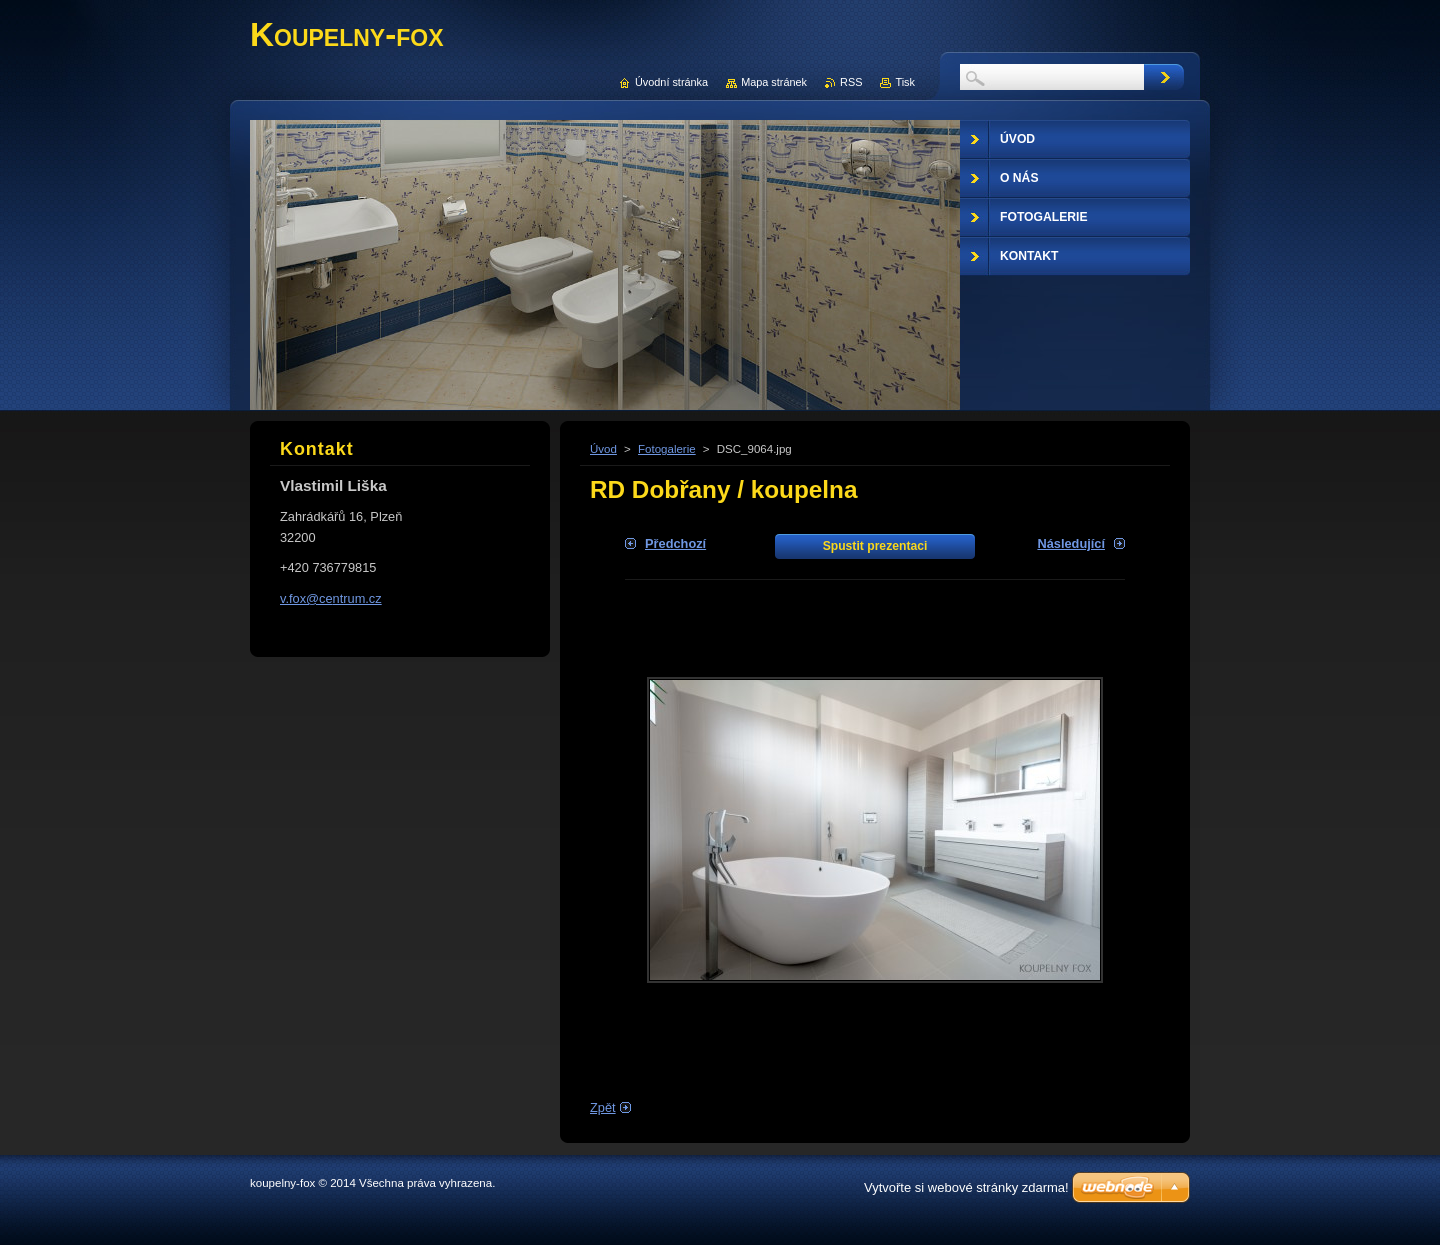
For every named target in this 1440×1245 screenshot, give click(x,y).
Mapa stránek (774, 82)
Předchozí (675, 543)
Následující (1071, 543)
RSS (851, 82)
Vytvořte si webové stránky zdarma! (966, 1187)
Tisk (905, 82)
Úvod (603, 449)
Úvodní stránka (671, 82)
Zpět (603, 1107)
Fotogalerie (667, 449)
